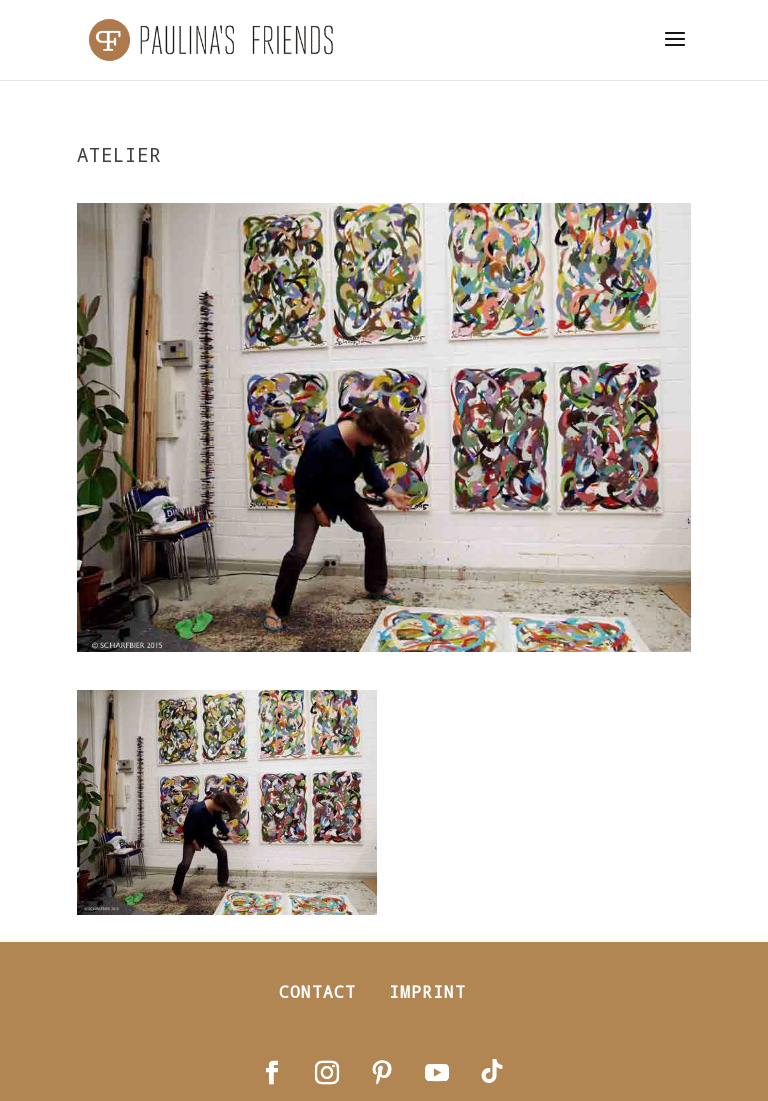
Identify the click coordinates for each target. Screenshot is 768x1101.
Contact (317, 991)
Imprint (427, 991)
